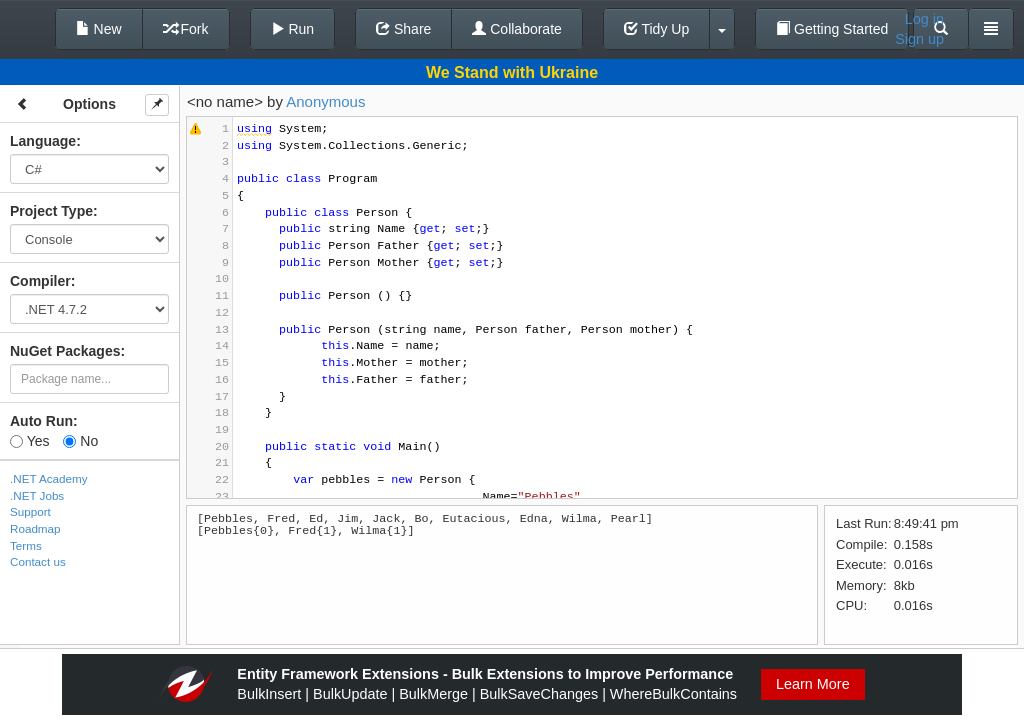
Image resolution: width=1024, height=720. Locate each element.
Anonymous (325, 101)
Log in (924, 19)
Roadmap (35, 528)
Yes (29, 441)
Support (30, 511)
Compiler (40, 281)
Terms (26, 545)
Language (43, 141)
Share (403, 29)
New (99, 29)
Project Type (51, 211)
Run (293, 29)
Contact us (38, 561)
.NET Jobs (37, 495)
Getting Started (832, 29)
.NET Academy (49, 478)
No (80, 441)
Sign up (919, 39)
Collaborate (517, 29)
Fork (186, 29)
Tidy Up (656, 29)
